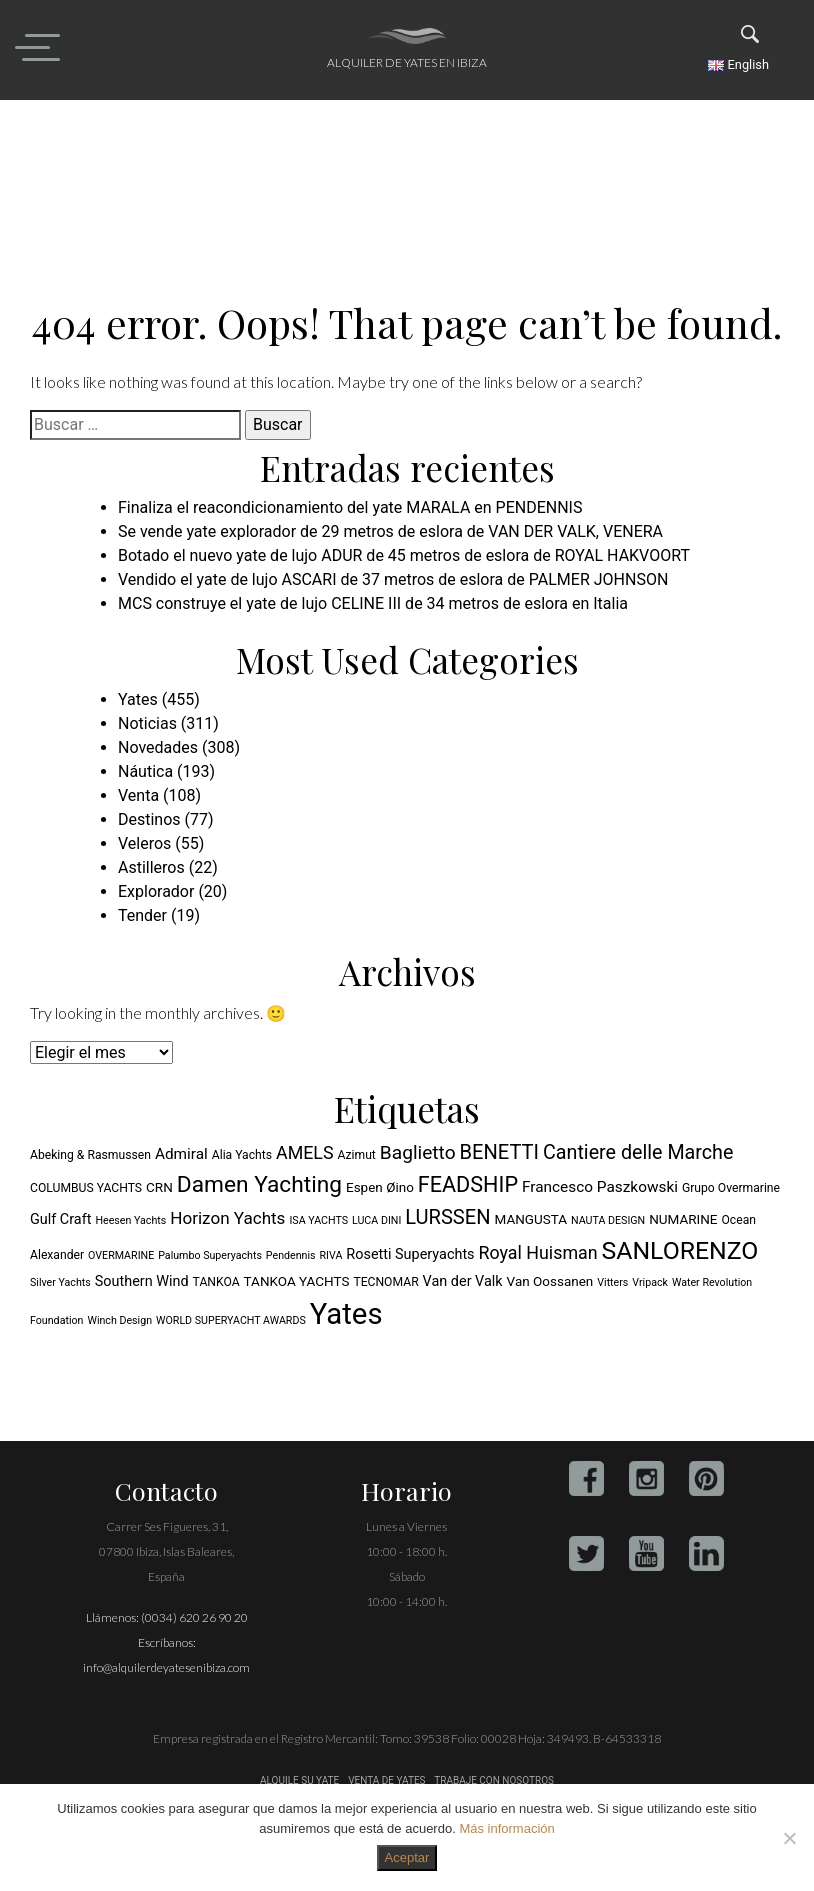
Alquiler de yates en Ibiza (407, 62)
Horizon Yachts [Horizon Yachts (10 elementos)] (227, 1218)
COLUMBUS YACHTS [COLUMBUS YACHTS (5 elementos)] (86, 1188)
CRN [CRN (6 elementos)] (159, 1187)
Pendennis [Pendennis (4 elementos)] (291, 1255)
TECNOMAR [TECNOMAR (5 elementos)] (385, 1282)
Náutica (145, 771)
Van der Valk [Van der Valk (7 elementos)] (463, 1281)
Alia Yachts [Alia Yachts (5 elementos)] (242, 1155)
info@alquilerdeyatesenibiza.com (166, 1667)
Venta (138, 795)
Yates (138, 699)
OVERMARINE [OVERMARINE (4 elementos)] (121, 1255)
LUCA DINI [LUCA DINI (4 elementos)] (376, 1220)
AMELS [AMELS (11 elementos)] (305, 1152)
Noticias (147, 723)
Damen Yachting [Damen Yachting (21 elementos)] (259, 1184)
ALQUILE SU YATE (301, 1780)
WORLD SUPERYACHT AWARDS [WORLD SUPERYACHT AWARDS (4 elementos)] (231, 1320)
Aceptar (407, 1857)
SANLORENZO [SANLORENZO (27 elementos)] (680, 1250)
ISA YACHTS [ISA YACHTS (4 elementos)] (318, 1220)
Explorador (156, 891)
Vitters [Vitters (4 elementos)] (612, 1282)
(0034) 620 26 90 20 (194, 1617)
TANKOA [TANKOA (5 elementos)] (216, 1282)
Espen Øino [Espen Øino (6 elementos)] (380, 1187)
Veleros (144, 843)
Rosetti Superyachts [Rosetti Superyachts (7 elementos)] (410, 1254)
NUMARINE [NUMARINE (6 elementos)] (683, 1219)
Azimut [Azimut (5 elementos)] (357, 1155)
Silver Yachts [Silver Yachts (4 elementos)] (60, 1282)
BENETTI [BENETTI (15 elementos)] (499, 1152)
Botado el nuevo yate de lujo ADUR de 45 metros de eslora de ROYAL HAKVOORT (404, 555)
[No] (789, 1838)
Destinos (149, 819)
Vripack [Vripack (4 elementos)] (650, 1282)
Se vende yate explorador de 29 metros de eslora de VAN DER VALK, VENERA (390, 531)
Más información (506, 1828)
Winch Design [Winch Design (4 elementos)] (119, 1320)
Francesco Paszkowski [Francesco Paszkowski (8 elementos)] (600, 1187)
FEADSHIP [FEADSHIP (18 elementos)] (468, 1184)
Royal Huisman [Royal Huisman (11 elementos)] (538, 1252)
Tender (142, 915)
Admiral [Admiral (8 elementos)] (181, 1154)
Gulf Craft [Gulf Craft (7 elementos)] (60, 1219)
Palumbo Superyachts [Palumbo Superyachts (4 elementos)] (210, 1255)
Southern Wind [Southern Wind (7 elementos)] (142, 1281)
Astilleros (151, 867)
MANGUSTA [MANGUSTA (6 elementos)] (531, 1219)
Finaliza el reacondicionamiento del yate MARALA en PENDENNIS (350, 507)
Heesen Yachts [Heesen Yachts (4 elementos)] (130, 1220)
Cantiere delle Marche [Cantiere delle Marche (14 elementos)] (638, 1152)
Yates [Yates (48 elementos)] (346, 1314)
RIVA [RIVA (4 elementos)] (331, 1255)
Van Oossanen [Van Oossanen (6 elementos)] (550, 1281)
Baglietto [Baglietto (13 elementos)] (418, 1152)
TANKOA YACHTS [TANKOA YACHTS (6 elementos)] (297, 1281)
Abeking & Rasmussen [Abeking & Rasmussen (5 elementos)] (90, 1155)
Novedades (158, 747)
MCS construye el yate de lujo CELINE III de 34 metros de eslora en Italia (373, 603)
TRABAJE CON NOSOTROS (493, 1780)
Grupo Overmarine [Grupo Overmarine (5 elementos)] (731, 1188)
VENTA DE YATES (387, 1780)
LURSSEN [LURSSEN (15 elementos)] (447, 1217)
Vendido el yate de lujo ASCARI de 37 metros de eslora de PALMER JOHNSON (393, 579)
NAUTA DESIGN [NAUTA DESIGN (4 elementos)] (608, 1220)
